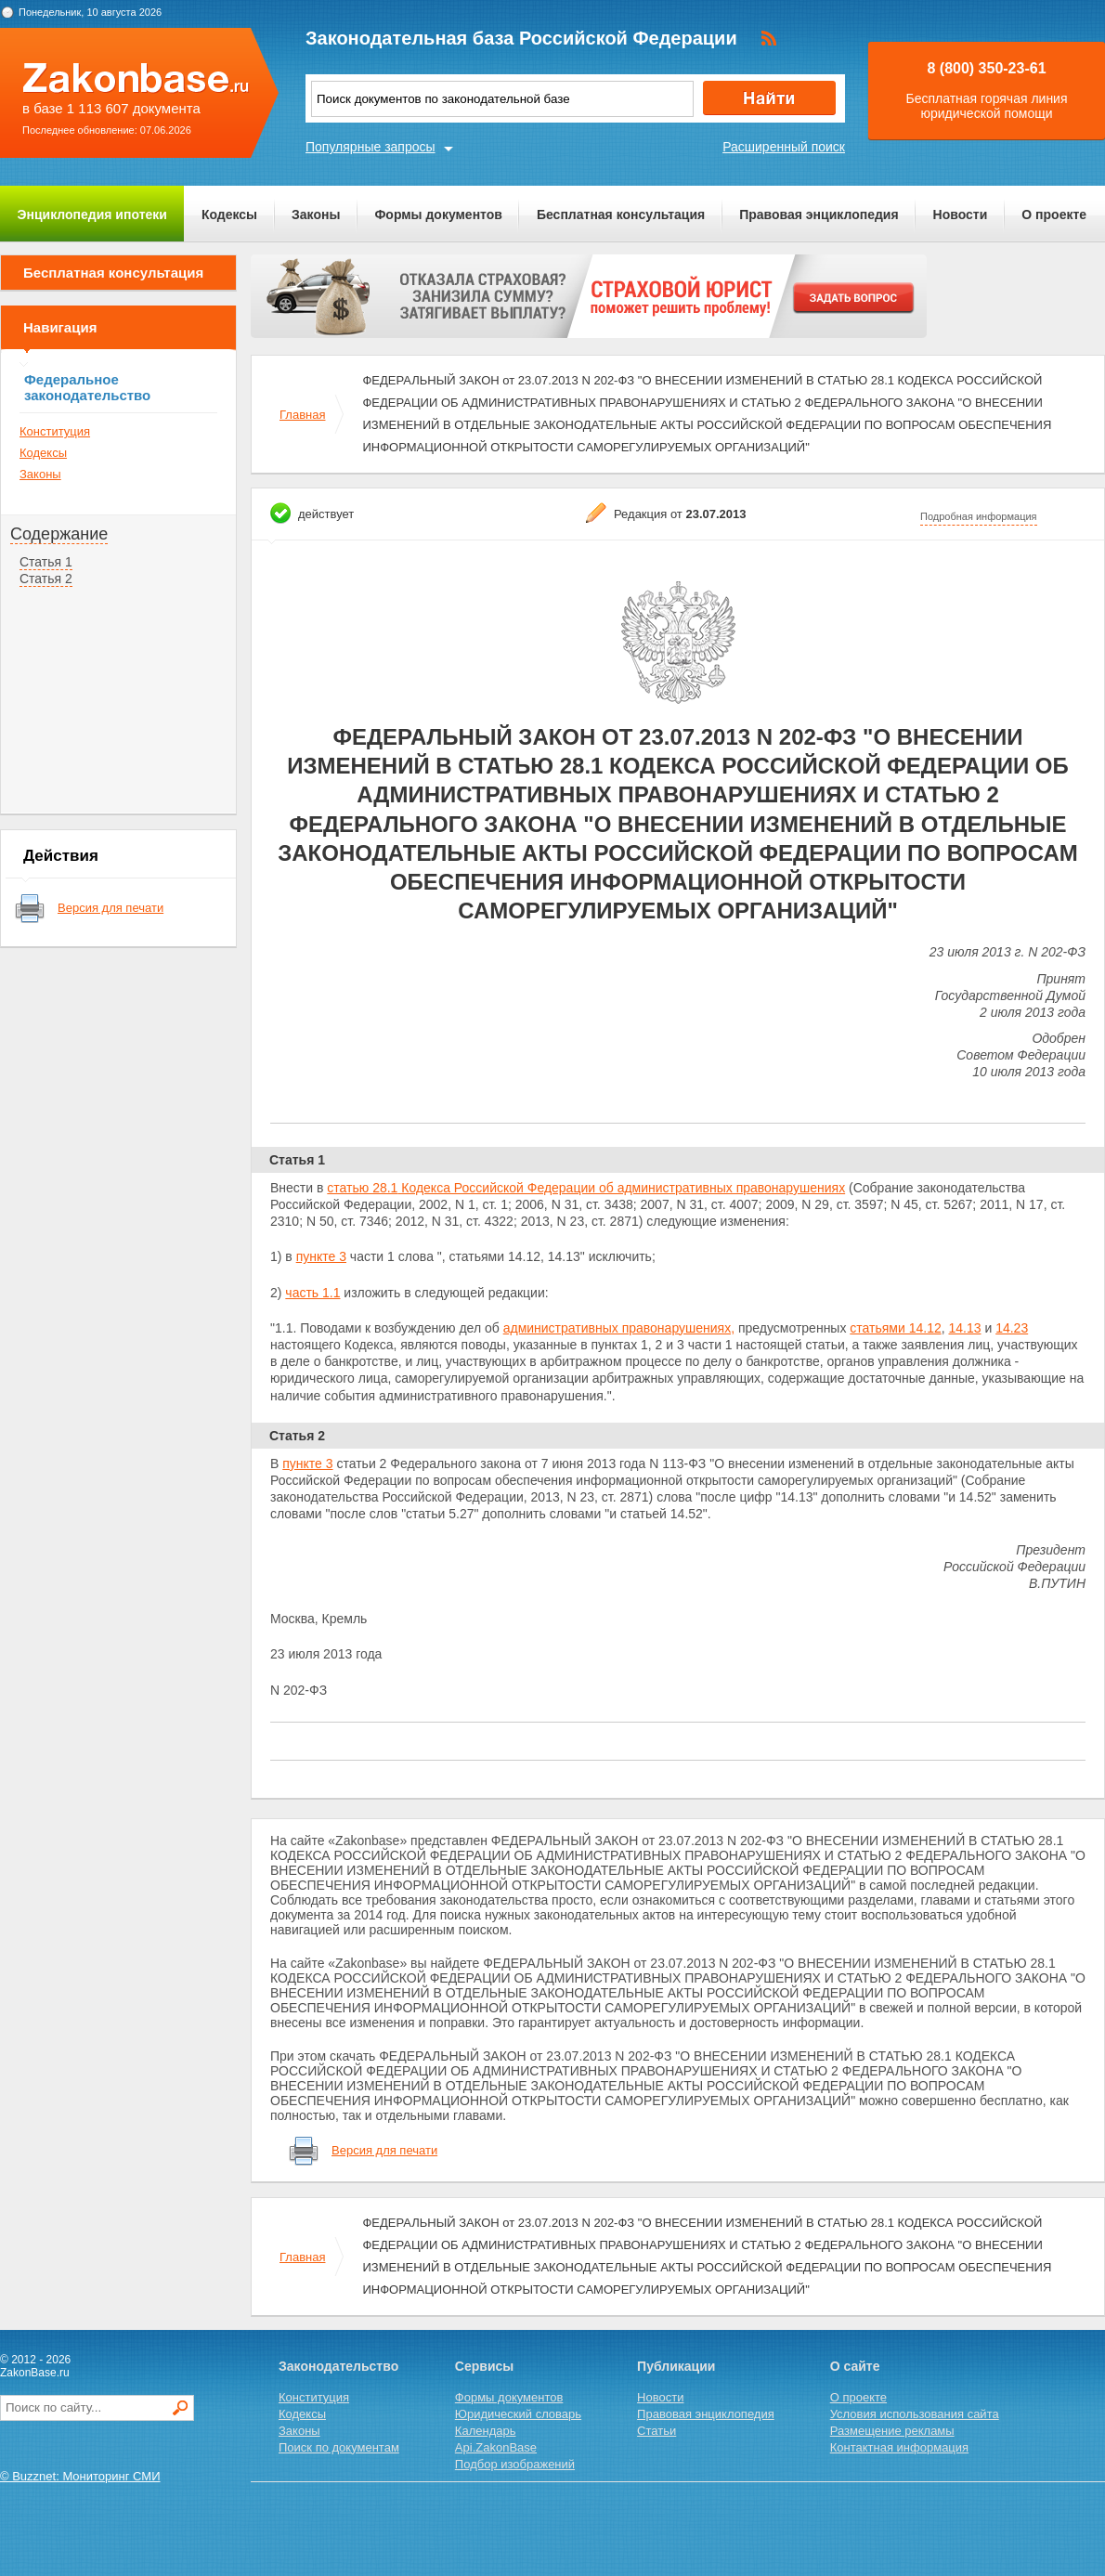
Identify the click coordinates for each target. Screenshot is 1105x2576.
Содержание (59, 534)
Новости (960, 214)
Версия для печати (110, 908)
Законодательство (338, 2366)
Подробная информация (978, 516)
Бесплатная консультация (621, 214)
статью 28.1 (362, 1187)
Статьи (656, 2431)
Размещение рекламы (892, 2431)
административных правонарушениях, (618, 1328)
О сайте (855, 2366)
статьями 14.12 (895, 1328)
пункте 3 (321, 1256)
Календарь (485, 2431)
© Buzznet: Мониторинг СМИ (80, 2476)
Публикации (676, 2366)
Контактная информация (899, 2447)
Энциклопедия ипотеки (92, 214)
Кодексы (229, 214)
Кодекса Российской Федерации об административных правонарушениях (621, 1187)
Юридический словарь (518, 2414)
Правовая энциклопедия (818, 214)
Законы (316, 214)
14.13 (964, 1328)
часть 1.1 (312, 1292)
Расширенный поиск (783, 146)
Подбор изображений (515, 2464)
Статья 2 (46, 578)
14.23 (1011, 1328)
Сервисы (484, 2366)
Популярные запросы (371, 146)
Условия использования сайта (914, 2414)
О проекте (1053, 214)
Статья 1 (46, 561)
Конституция (55, 431)
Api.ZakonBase (496, 2447)
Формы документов (438, 214)
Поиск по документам (339, 2447)
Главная (302, 415)
